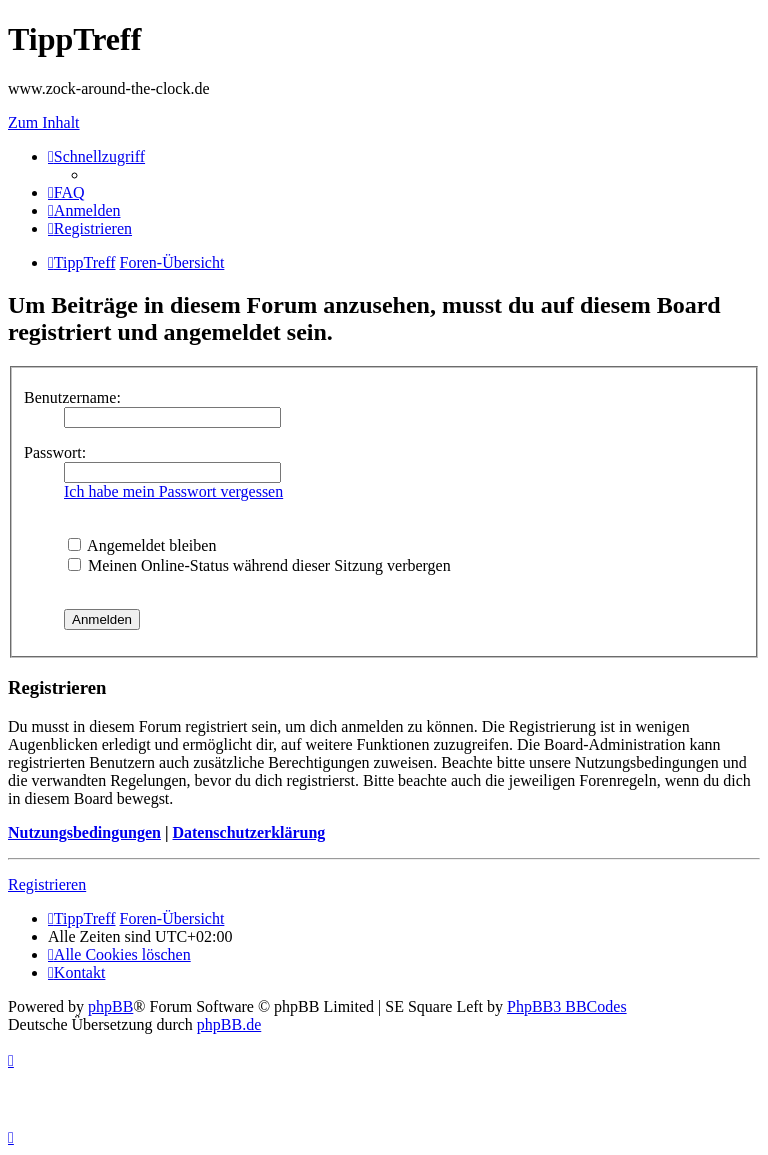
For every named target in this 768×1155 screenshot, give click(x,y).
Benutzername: (72, 397)
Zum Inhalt (44, 122)
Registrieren (47, 884)
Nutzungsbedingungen (84, 832)
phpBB (110, 1006)
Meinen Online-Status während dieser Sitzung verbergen (259, 565)
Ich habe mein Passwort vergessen (173, 491)
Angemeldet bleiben (142, 545)
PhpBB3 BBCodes (567, 1006)
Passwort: (55, 452)
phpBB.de (229, 1024)
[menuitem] (66, 192)
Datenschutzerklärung (248, 832)
